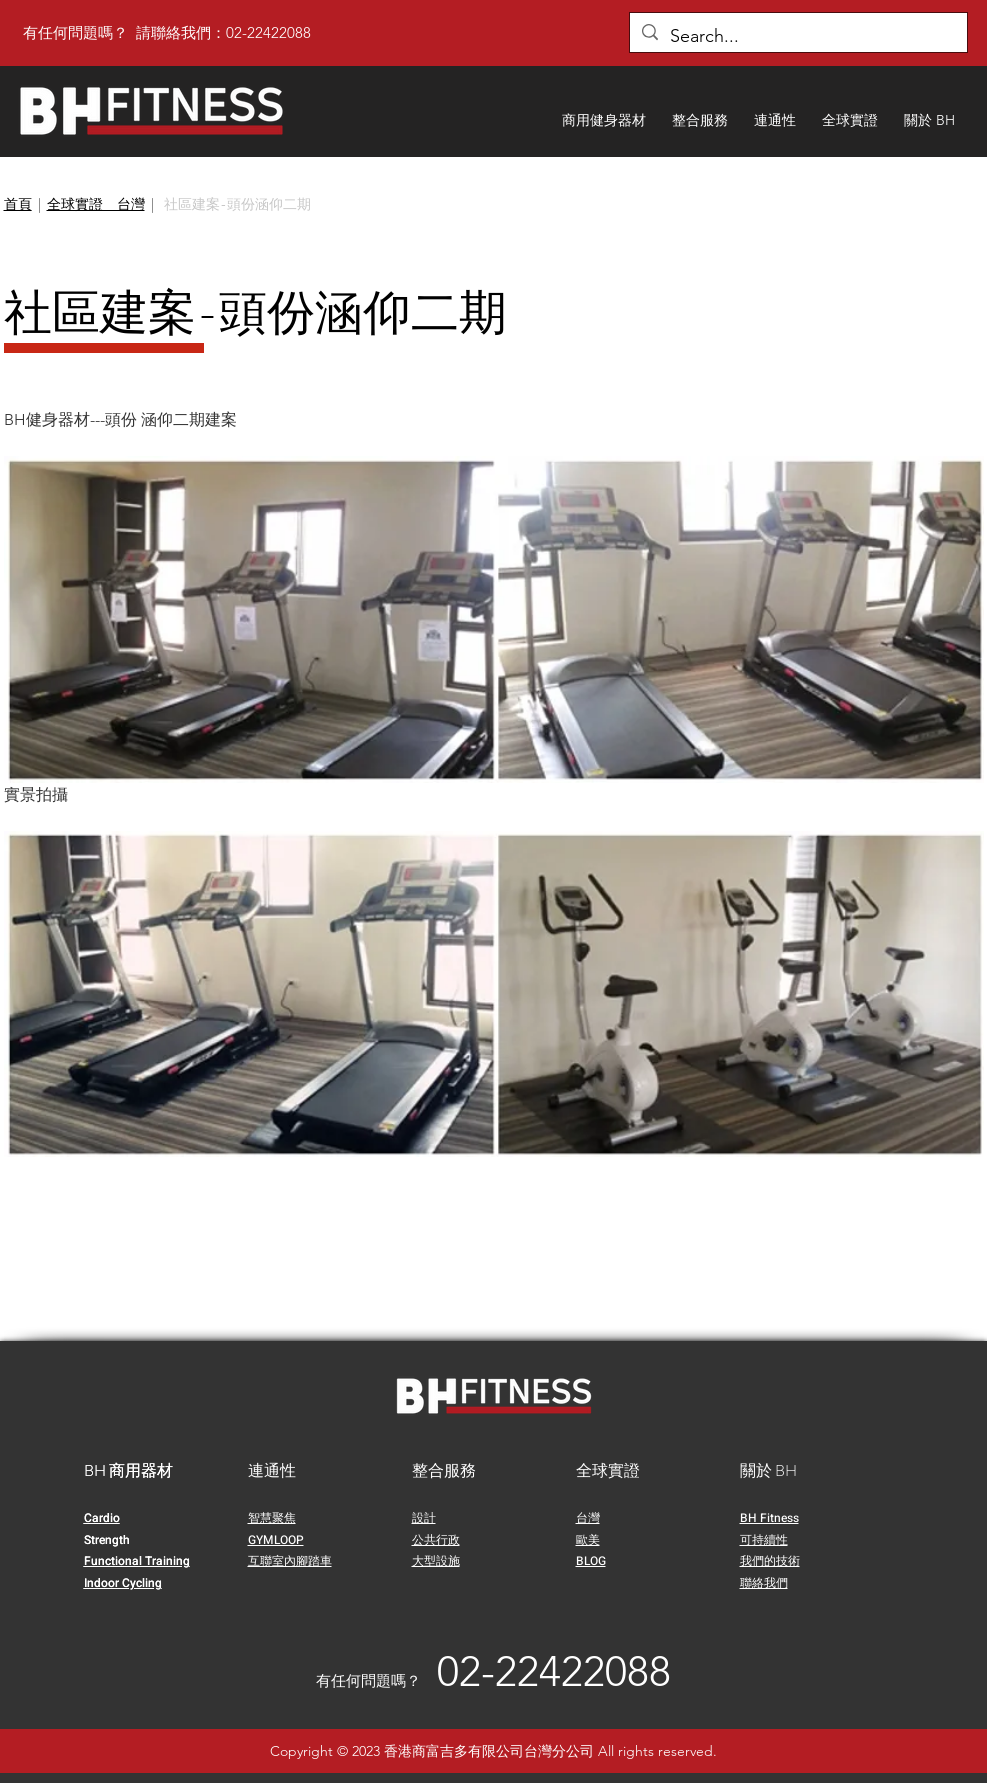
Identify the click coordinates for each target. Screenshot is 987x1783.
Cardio (102, 1518)
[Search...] (797, 37)
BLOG (591, 1561)
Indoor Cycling (123, 1583)
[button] (604, 111)
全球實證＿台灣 (96, 204)
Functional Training (137, 1561)
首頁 (18, 204)
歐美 (588, 1540)
